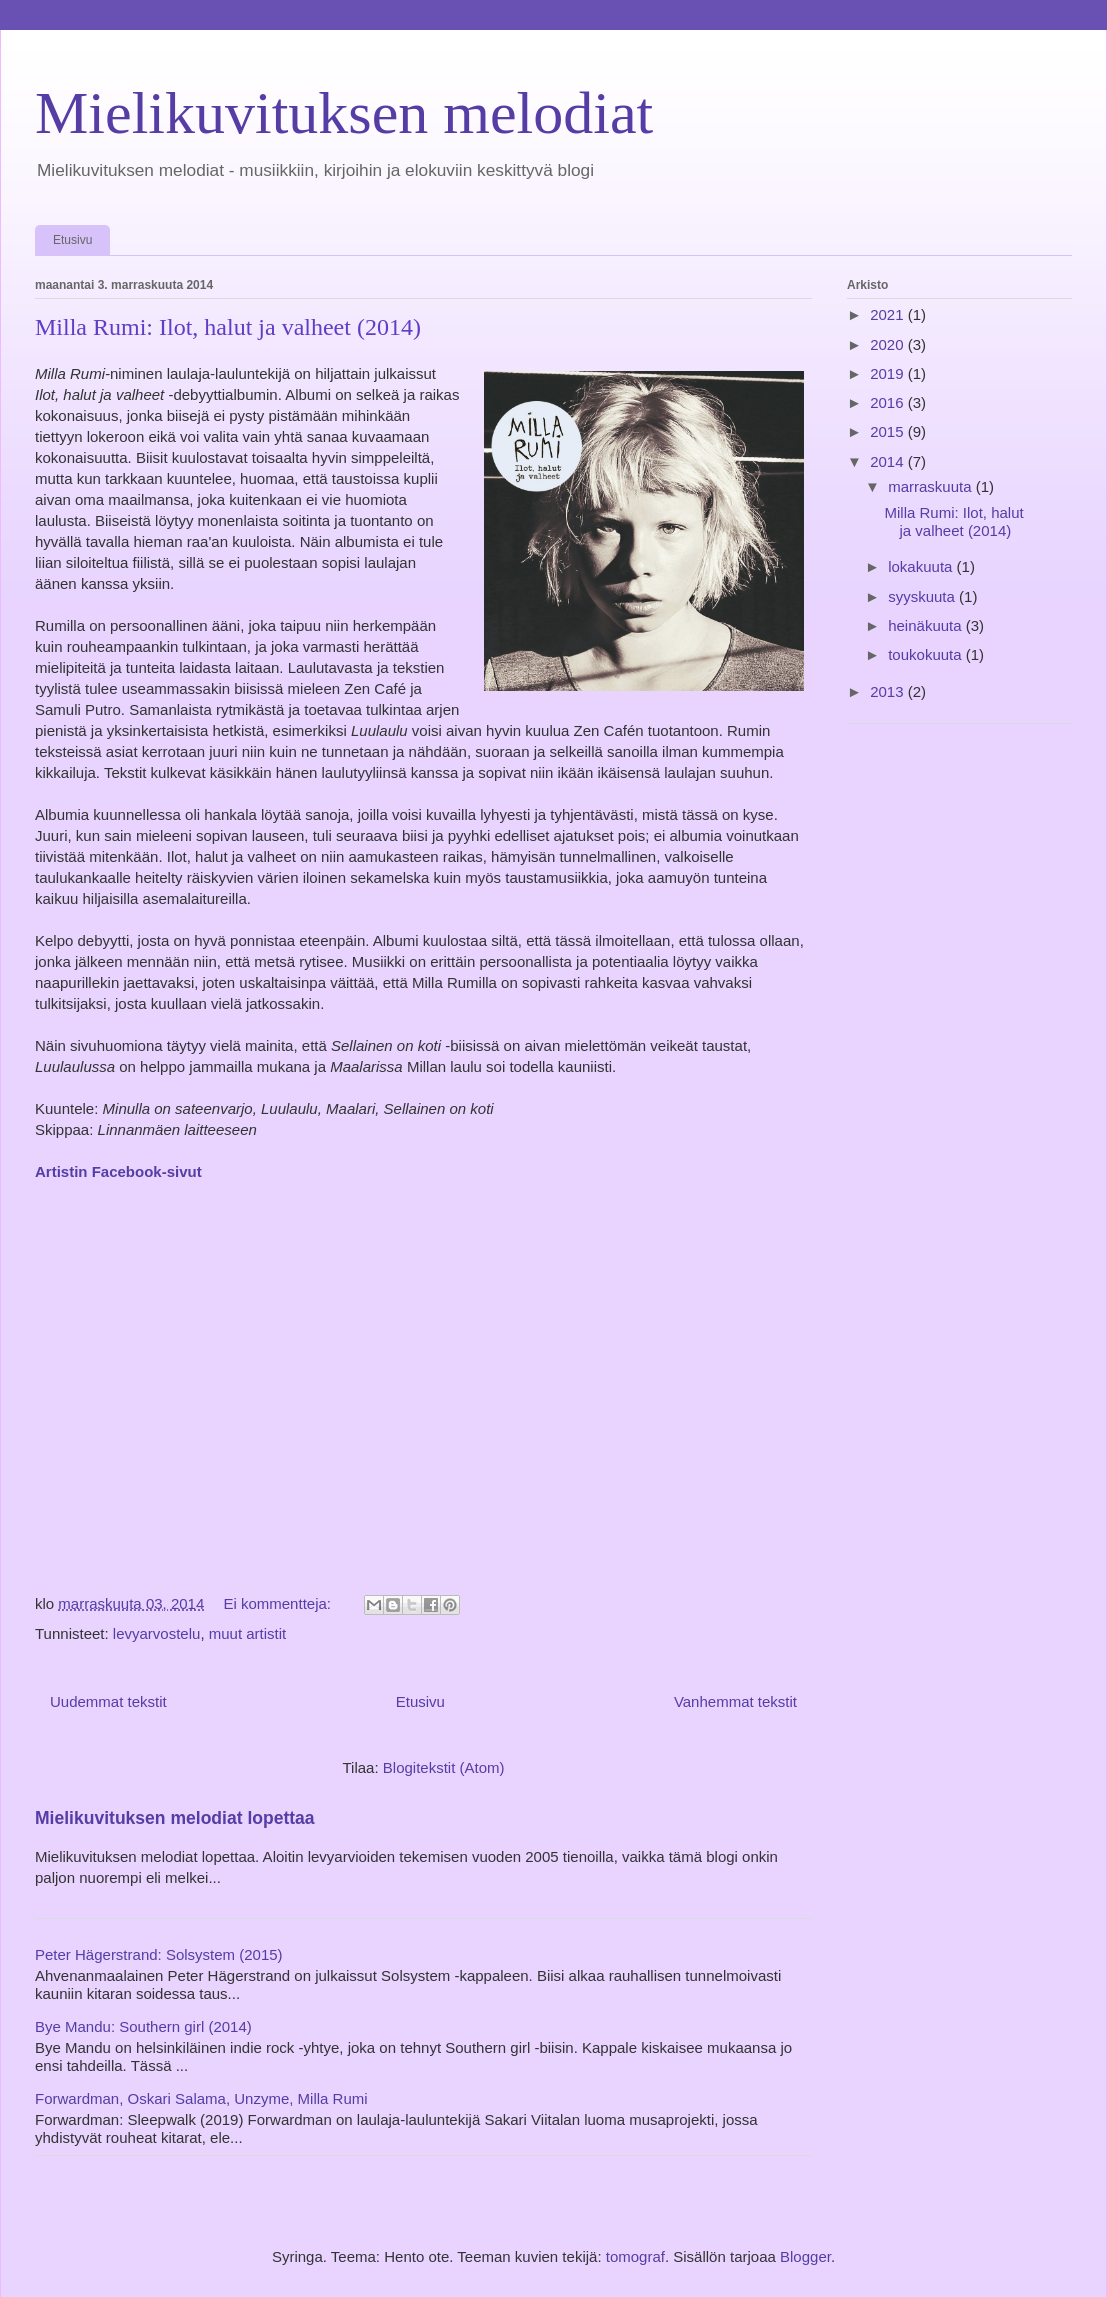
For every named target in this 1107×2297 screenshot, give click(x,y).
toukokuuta (927, 654)
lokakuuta (922, 566)
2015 (889, 431)
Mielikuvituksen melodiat (344, 113)
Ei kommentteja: (279, 1603)
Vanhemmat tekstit (735, 1701)
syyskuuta (923, 596)
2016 (889, 402)
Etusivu (72, 240)
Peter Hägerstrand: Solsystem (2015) (159, 1954)
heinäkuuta (927, 625)
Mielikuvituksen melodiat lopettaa (175, 1818)
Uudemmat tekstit (108, 1701)
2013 (889, 691)
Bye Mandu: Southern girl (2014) (143, 2026)
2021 (889, 314)
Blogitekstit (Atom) (444, 1767)
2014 (889, 461)
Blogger (805, 2256)
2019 (889, 373)
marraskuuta (932, 486)
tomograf (635, 2256)
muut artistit (248, 1633)
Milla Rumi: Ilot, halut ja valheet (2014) (228, 327)
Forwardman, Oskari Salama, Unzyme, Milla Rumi (201, 2098)
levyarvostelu (157, 1633)
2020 (889, 344)
